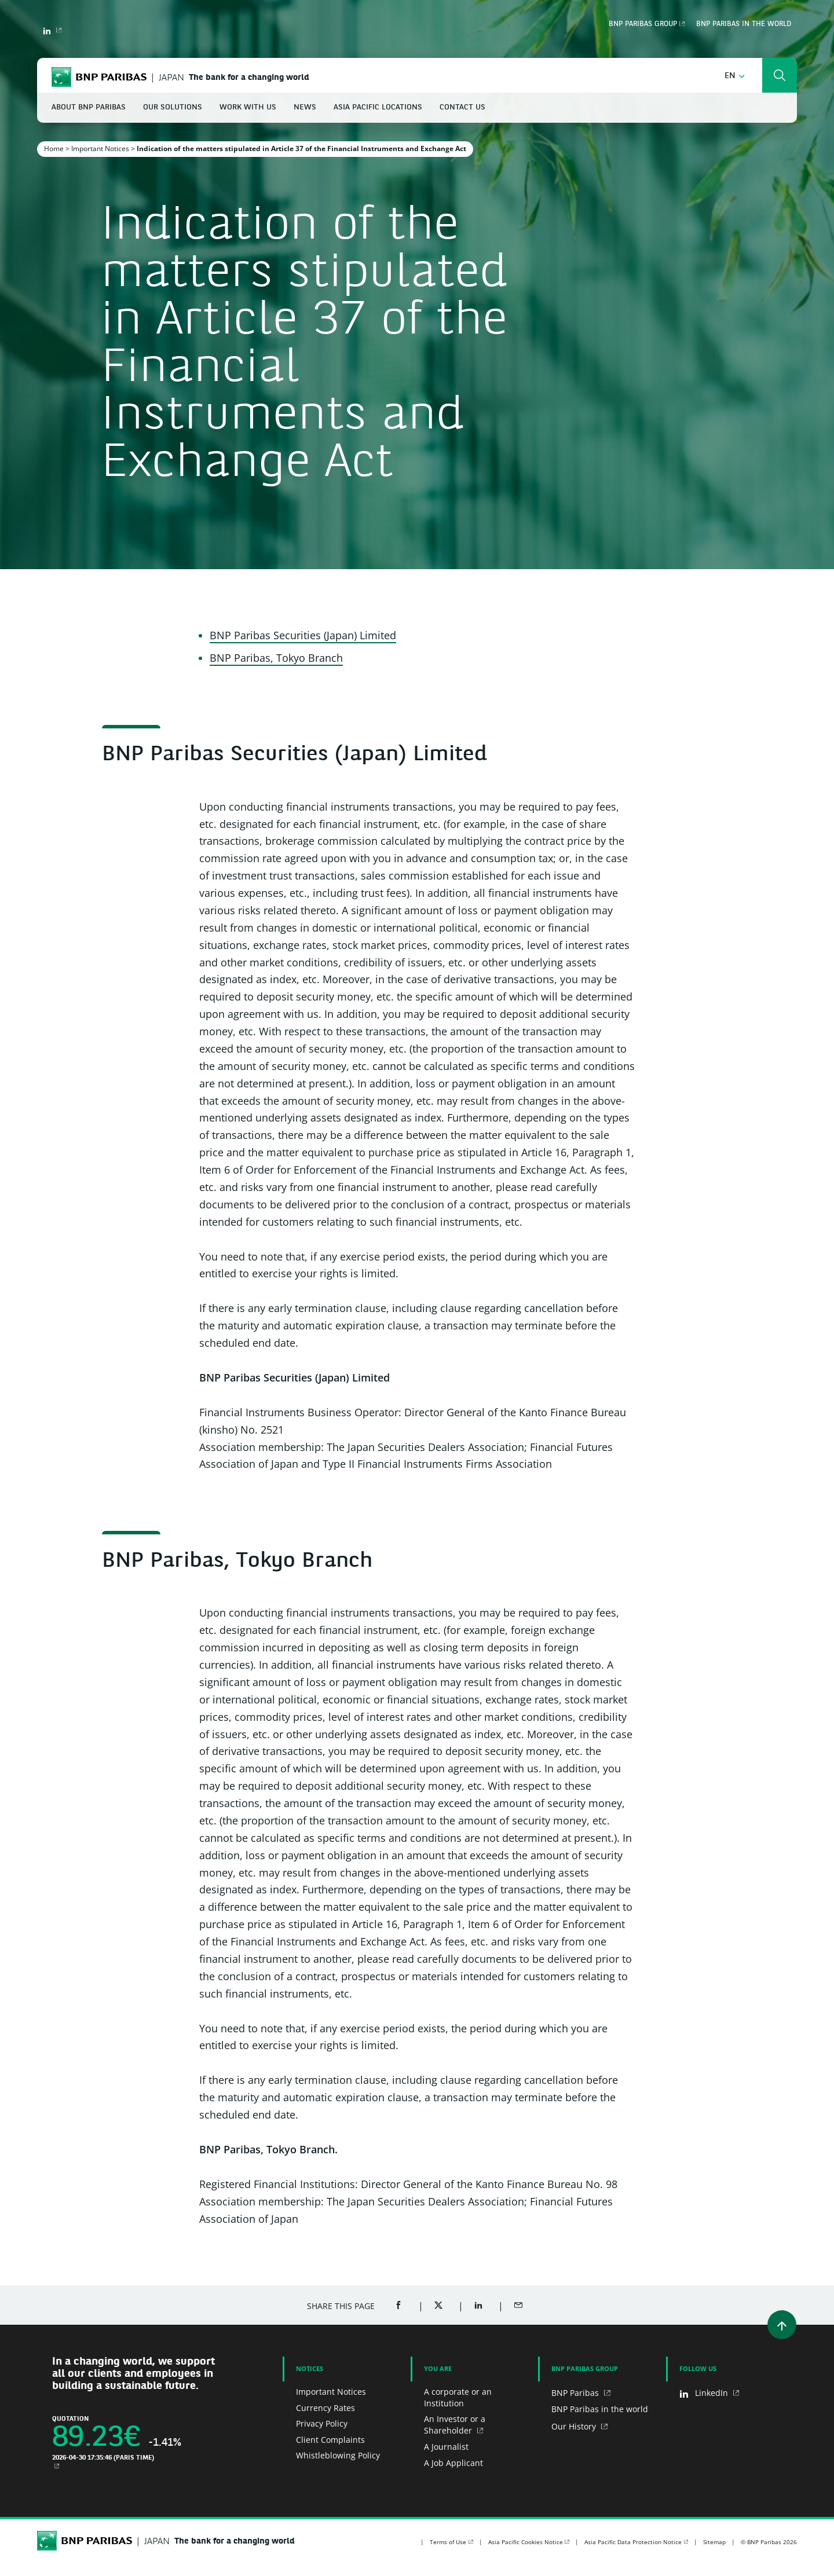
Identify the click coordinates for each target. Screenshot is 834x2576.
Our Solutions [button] (172, 107)
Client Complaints (330, 2439)
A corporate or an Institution (458, 2397)
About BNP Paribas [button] (89, 107)
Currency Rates (325, 2407)
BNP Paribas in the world (743, 24)
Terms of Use (448, 2542)
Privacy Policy (322, 2423)
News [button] (305, 107)
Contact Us (462, 107)
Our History (574, 2426)
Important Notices (100, 148)
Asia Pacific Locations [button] (378, 107)
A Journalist (446, 2446)
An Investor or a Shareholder (454, 2424)
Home (54, 148)
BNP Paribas (576, 2392)
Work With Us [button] (248, 107)
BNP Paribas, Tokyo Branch (276, 658)
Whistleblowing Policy (338, 2455)
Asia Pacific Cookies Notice (525, 2542)
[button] (735, 76)
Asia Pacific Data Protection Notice (633, 2542)
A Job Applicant (453, 2462)
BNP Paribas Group (643, 24)
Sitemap (714, 2542)
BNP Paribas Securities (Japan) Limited (303, 635)
